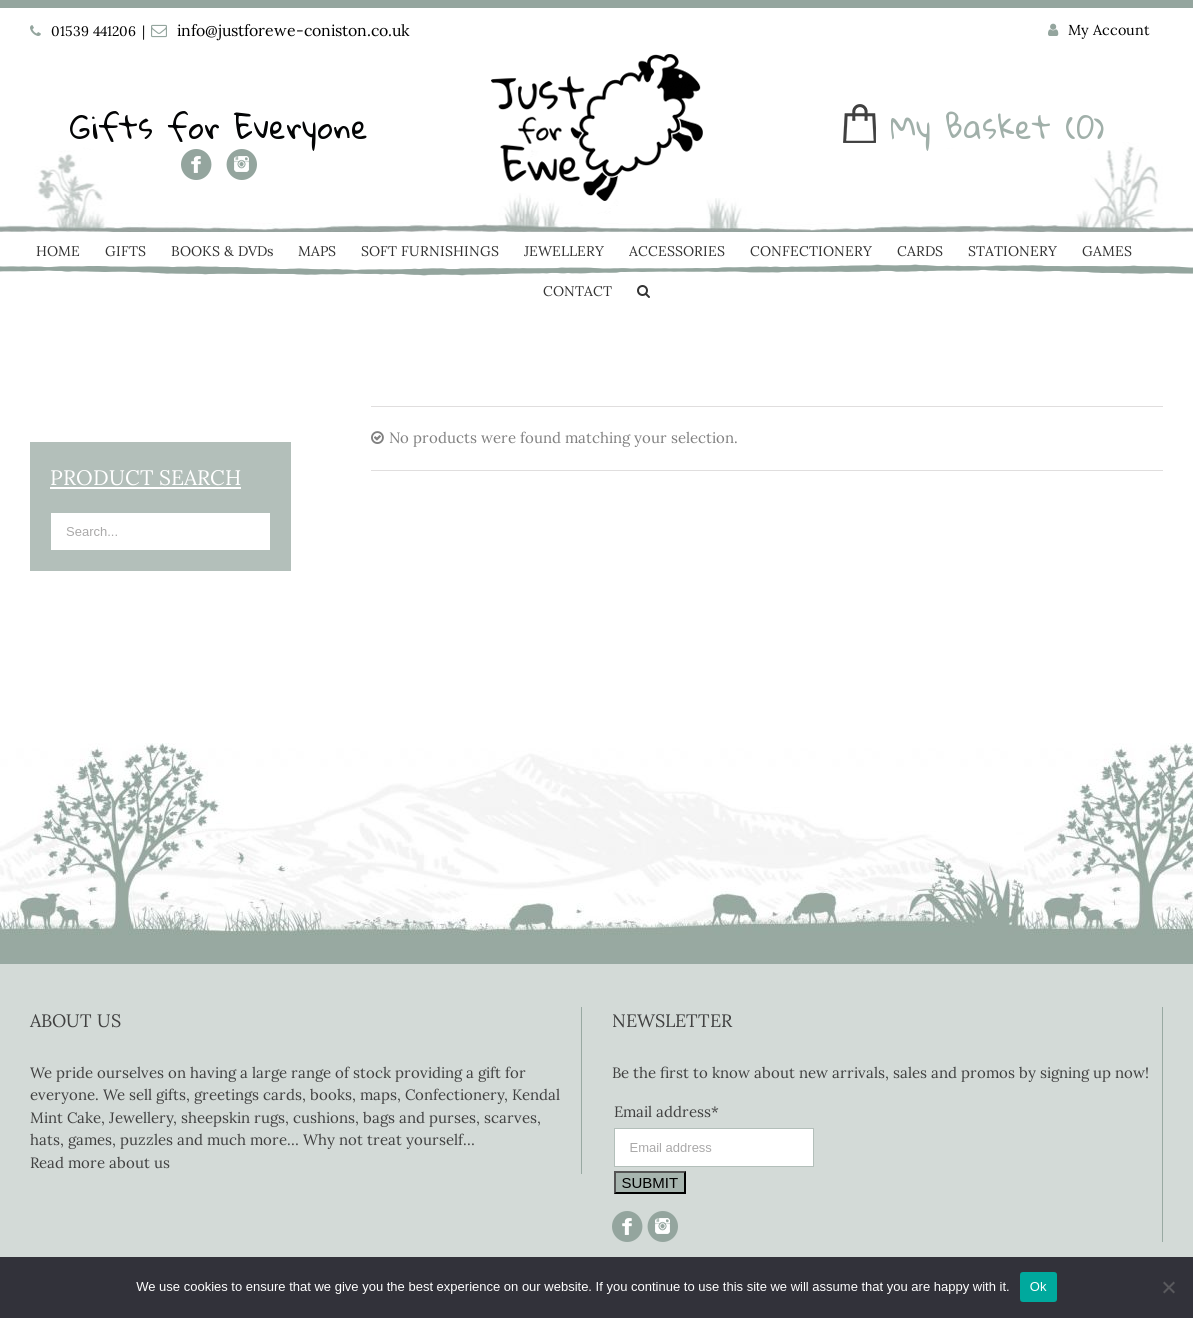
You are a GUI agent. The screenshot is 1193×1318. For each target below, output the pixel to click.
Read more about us (100, 1162)
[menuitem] (1099, 31)
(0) (1085, 126)
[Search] (643, 293)
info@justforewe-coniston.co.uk (293, 30)
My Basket (970, 126)
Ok (1038, 1286)
